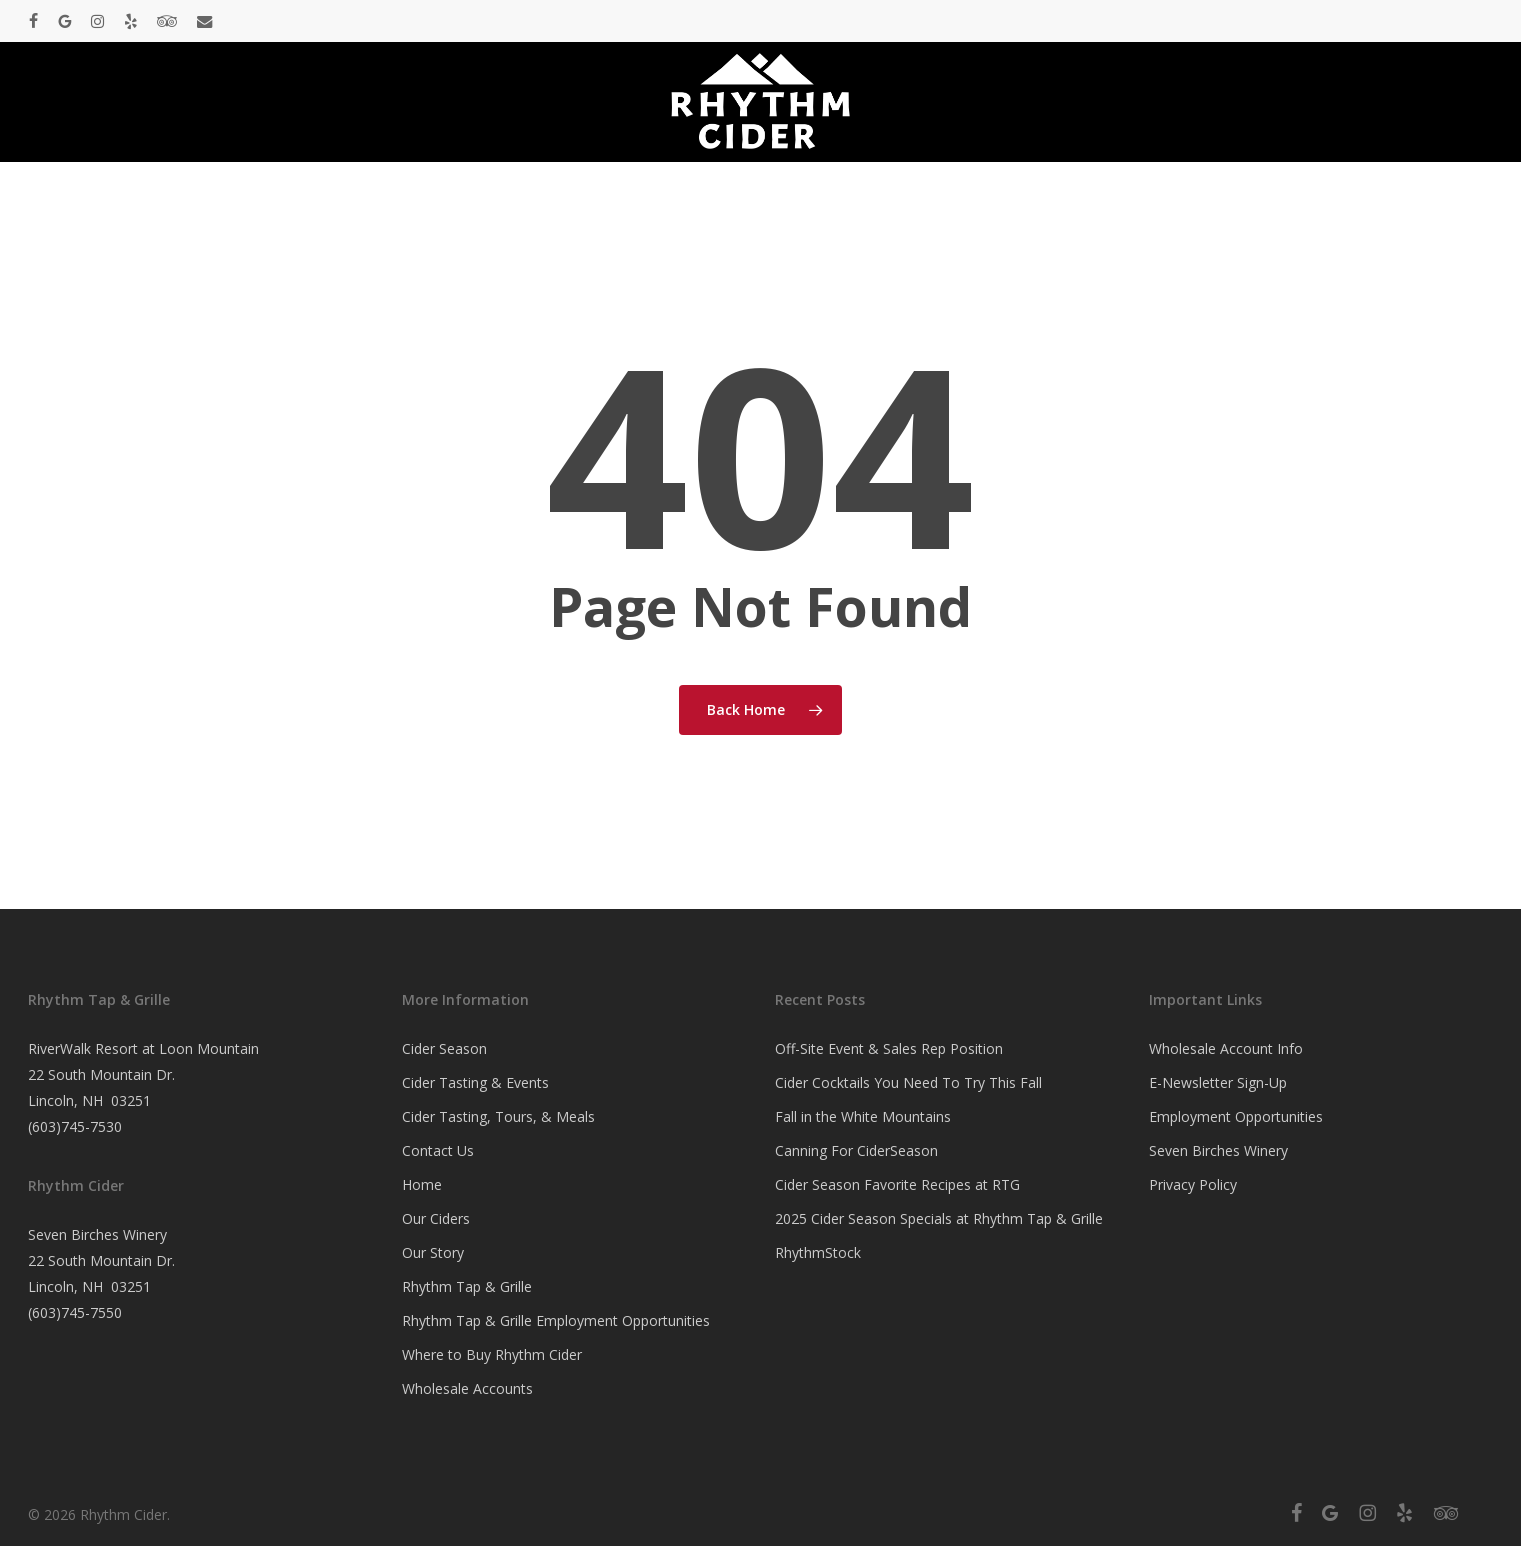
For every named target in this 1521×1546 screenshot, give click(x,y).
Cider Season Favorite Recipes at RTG (897, 1184)
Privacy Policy (1193, 1184)
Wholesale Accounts (467, 1388)
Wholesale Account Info (1226, 1048)
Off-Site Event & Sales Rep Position (889, 1048)
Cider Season (444, 1048)
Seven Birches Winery (1218, 1150)
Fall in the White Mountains (863, 1116)
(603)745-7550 (75, 1312)
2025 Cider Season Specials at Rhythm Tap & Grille (939, 1218)
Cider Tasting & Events (475, 1082)
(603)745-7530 (75, 1126)
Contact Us (438, 1150)
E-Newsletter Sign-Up (1218, 1082)
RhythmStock (818, 1252)
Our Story (433, 1252)
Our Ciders (436, 1218)
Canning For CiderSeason (856, 1150)
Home (422, 1184)
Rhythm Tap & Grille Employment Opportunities (556, 1320)
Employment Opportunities (1236, 1116)
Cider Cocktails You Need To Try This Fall (908, 1082)
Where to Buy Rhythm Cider (492, 1354)
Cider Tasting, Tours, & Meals (498, 1116)
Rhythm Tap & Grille (467, 1286)
